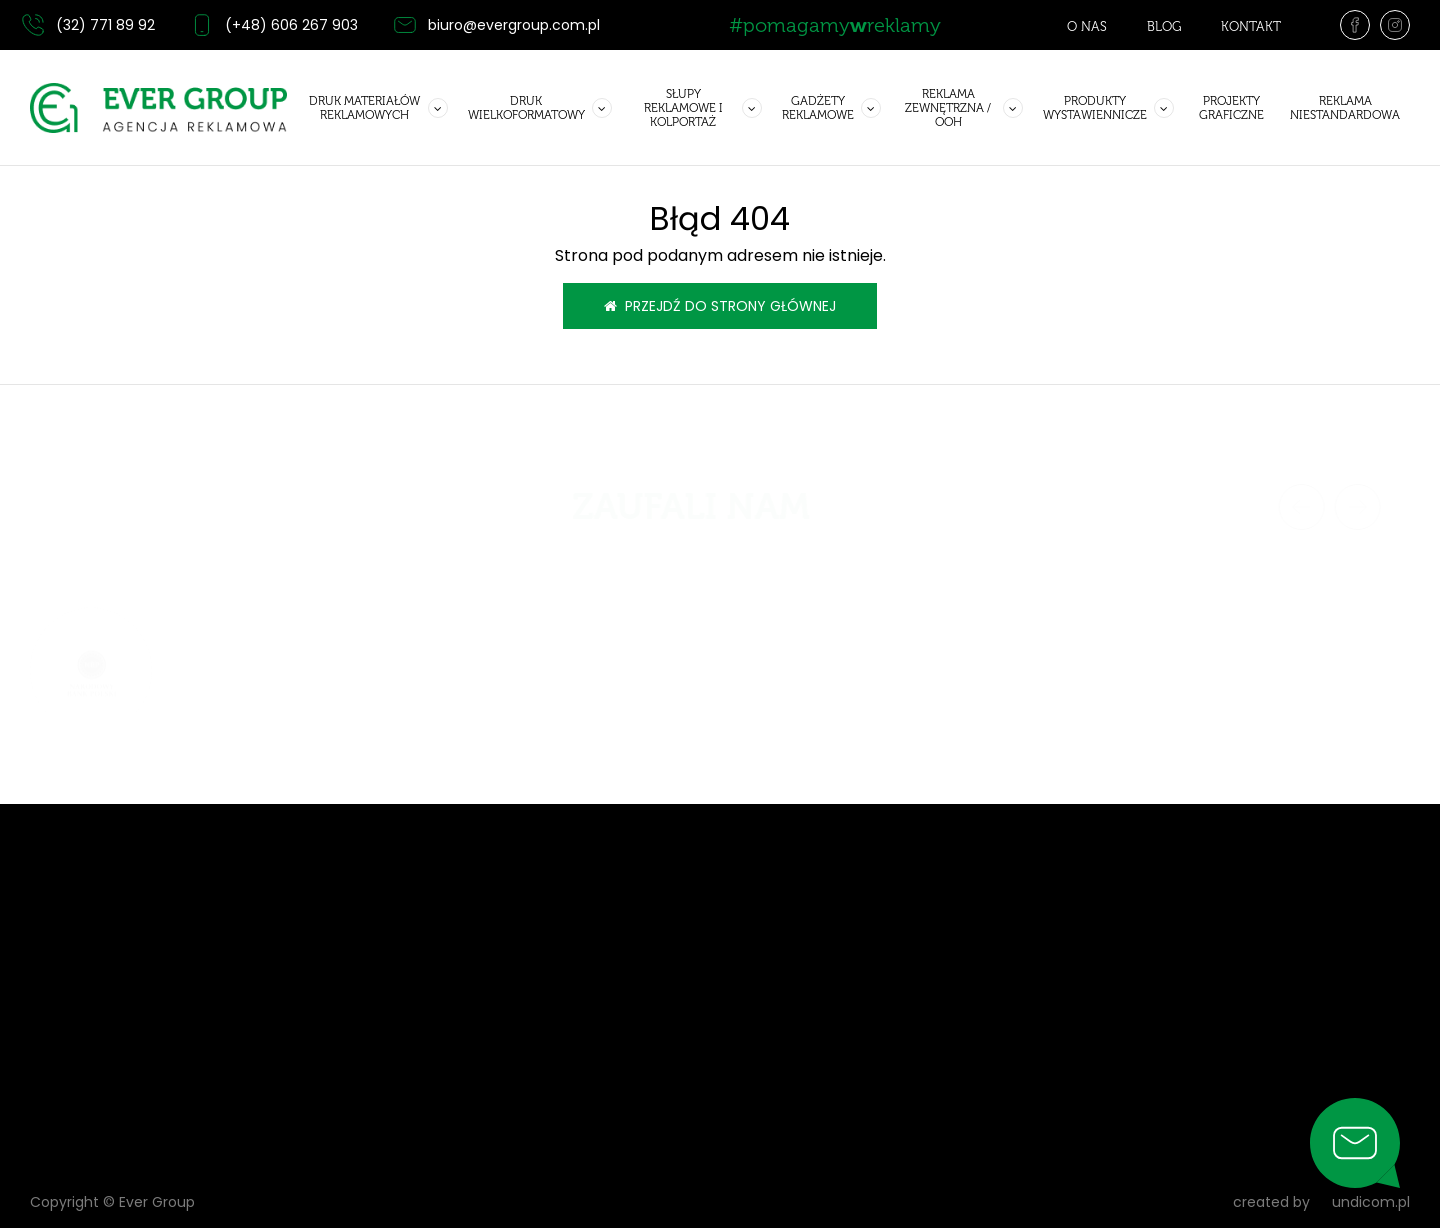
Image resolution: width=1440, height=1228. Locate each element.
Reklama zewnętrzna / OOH (948, 108)
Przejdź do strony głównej (720, 306)
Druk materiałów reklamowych (364, 108)
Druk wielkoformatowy (526, 108)
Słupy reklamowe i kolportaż (683, 108)
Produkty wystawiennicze (1095, 108)
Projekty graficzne (1231, 108)
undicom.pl (1361, 1202)
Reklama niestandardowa (1345, 108)
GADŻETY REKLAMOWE (818, 108)
